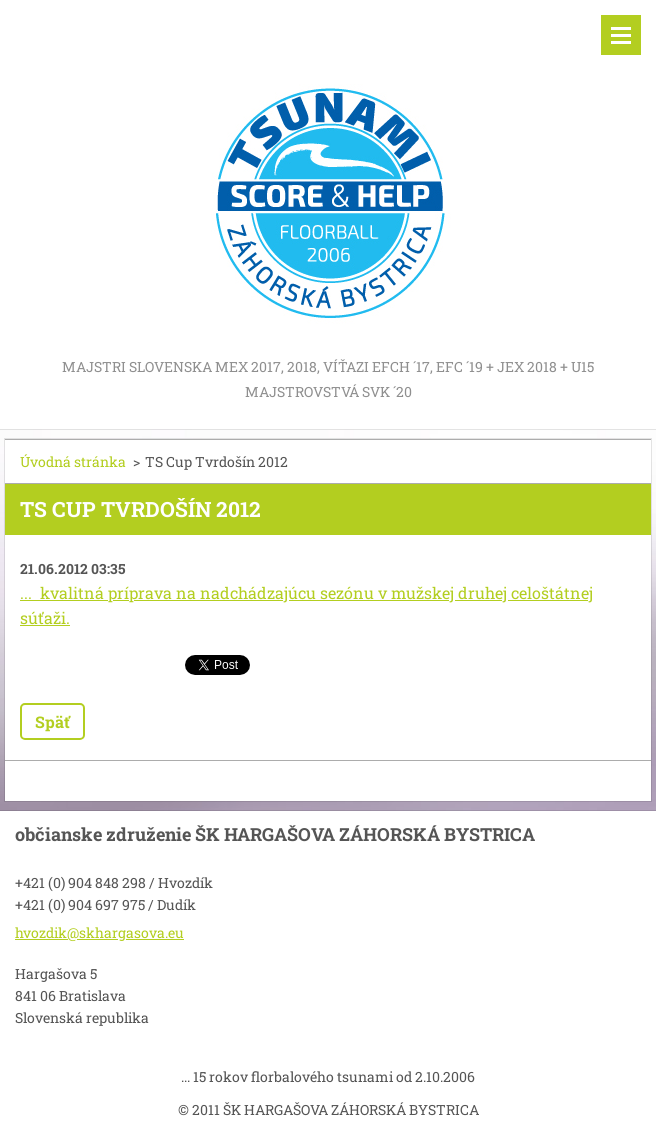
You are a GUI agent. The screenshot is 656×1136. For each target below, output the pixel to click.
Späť (52, 721)
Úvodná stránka (73, 461)
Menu (621, 35)
